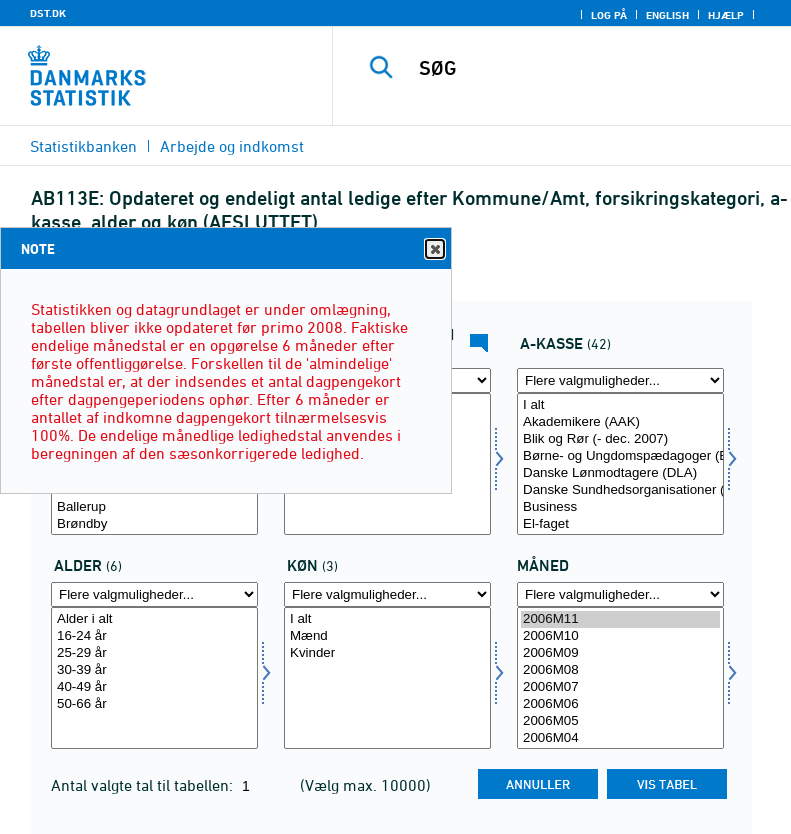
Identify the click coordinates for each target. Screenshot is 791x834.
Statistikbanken (83, 146)
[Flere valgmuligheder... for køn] (387, 594)
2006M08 (620, 670)
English (667, 15)
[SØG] (592, 68)
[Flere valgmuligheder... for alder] (154, 594)
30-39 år (154, 670)
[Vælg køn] (387, 678)
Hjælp (726, 15)
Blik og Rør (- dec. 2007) (620, 439)
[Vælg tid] (620, 678)
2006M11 (620, 619)
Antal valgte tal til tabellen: (144, 785)
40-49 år (154, 687)
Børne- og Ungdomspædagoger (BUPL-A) (620, 456)
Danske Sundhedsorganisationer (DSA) (620, 490)
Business (620, 507)
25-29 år (154, 653)
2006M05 (620, 721)
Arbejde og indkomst (232, 146)
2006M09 (620, 653)
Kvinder (387, 653)
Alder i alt (154, 619)
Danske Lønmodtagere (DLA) (620, 473)
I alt (620, 405)
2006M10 (620, 636)
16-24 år (154, 636)
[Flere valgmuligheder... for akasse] (620, 380)
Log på (609, 15)
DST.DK (48, 13)
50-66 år (154, 704)
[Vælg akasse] (620, 464)
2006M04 (620, 738)
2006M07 (620, 687)
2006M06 (620, 704)
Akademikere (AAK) (620, 422)
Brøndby (154, 524)
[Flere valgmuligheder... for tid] (620, 594)
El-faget (620, 524)
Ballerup (154, 507)
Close (434, 249)
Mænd (387, 636)
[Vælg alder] (154, 678)
